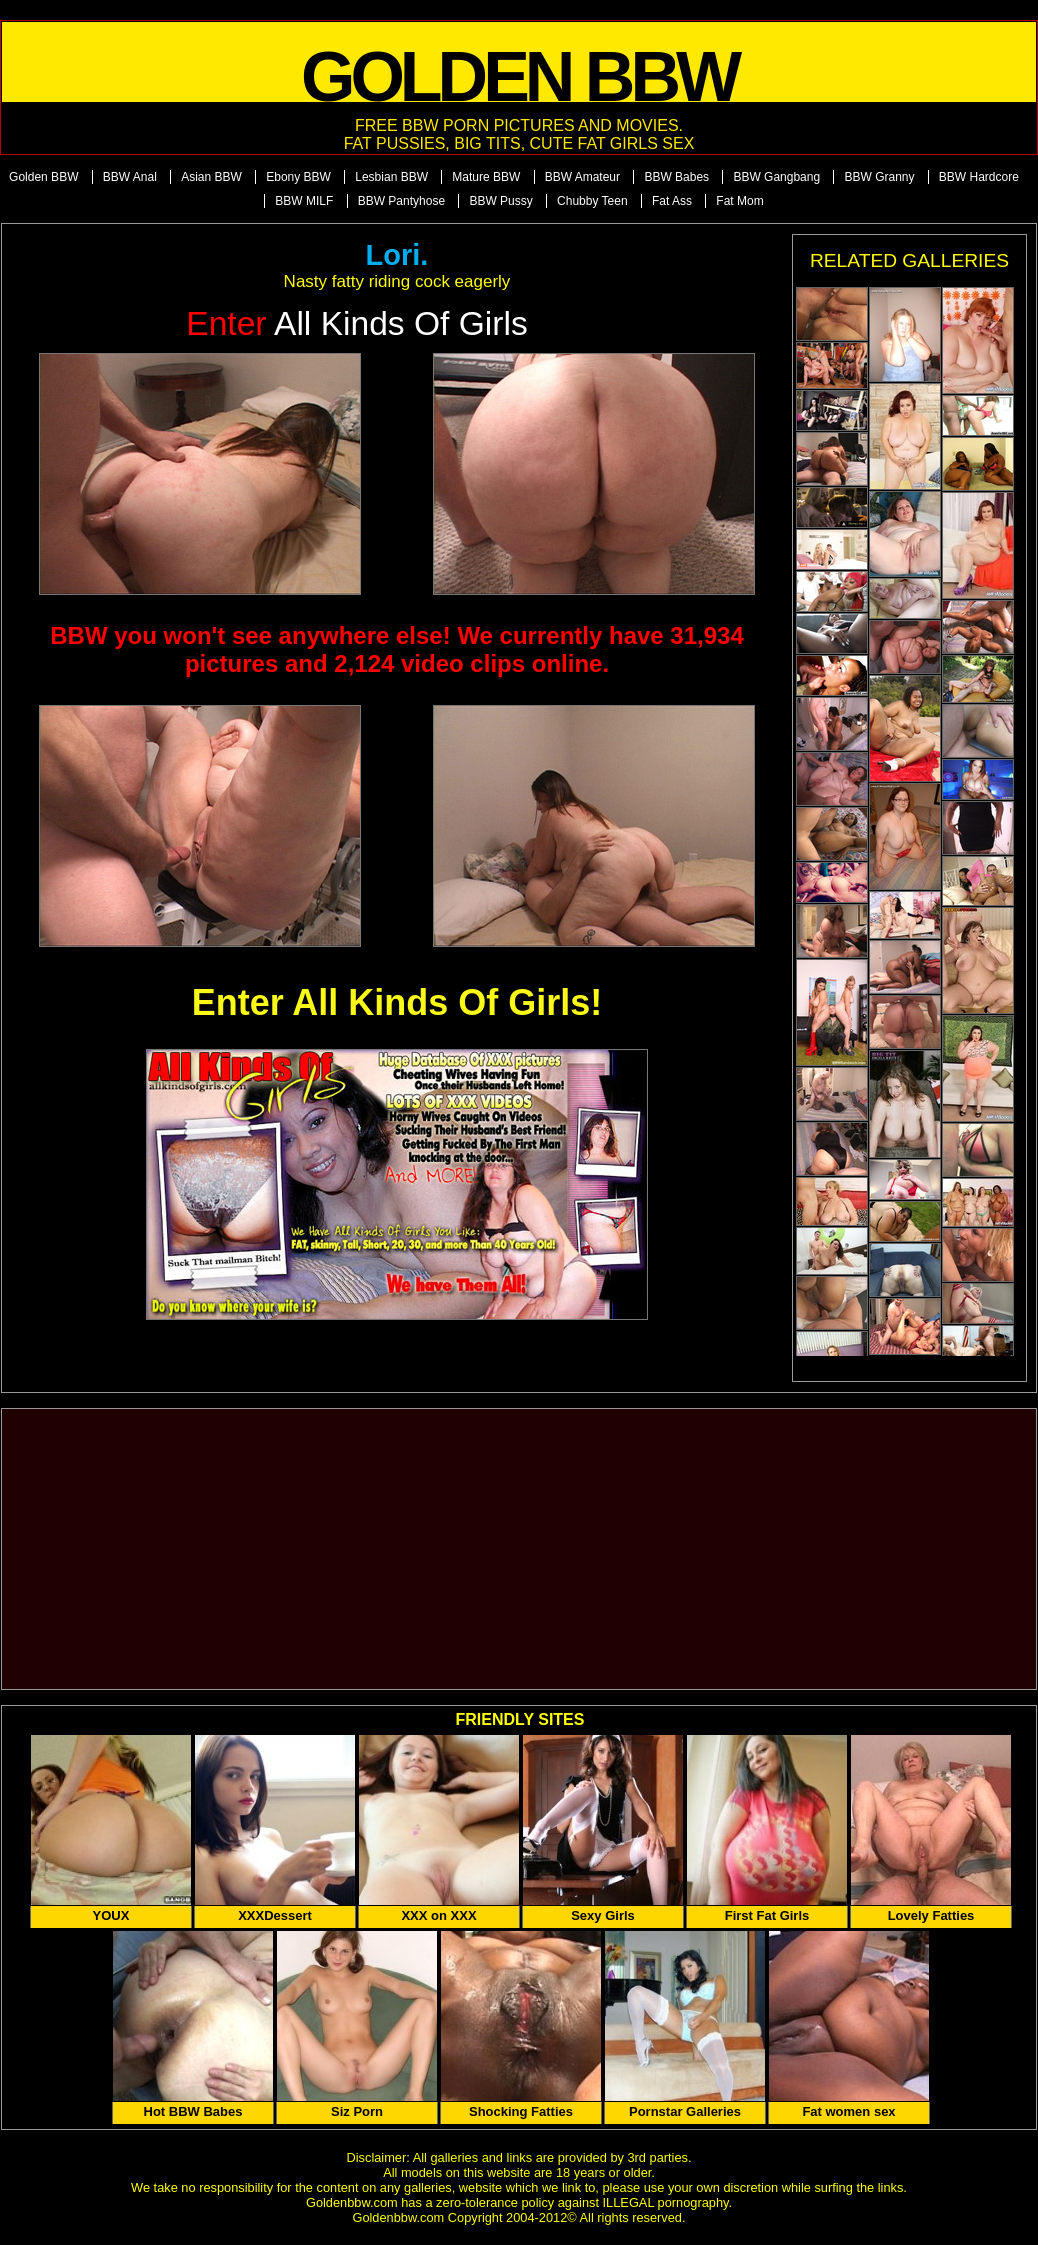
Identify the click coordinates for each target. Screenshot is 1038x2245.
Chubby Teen (592, 201)
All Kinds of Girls (357, 323)
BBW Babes (676, 177)
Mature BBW (486, 177)
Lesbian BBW (391, 177)
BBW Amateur (582, 177)
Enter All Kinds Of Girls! (397, 1002)
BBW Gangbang (776, 177)
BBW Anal (130, 177)
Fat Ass (672, 201)
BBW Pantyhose (401, 201)
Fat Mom (739, 201)
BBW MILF (304, 201)
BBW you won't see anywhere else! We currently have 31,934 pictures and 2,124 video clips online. (397, 649)
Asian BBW (211, 177)
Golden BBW (43, 177)
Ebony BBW (298, 177)
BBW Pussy (500, 201)
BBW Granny (879, 177)
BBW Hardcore (979, 177)
